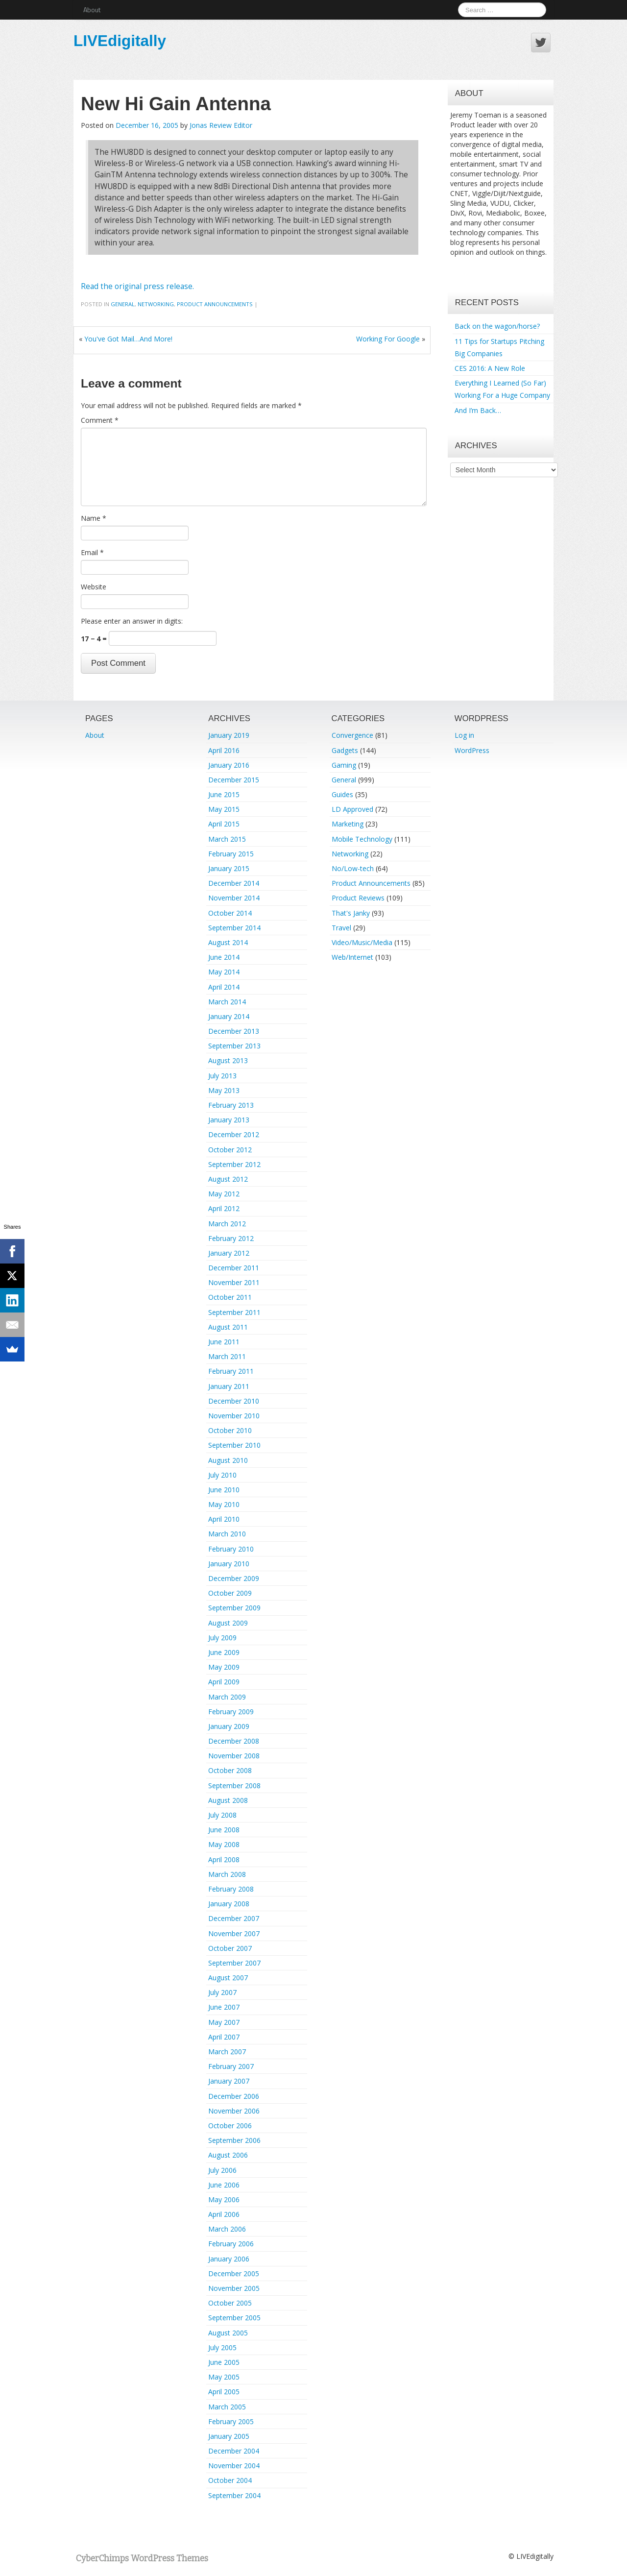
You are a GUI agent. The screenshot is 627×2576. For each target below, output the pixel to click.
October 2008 (230, 1770)
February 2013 (231, 1105)
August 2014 (228, 942)
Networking (156, 304)
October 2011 (230, 1297)
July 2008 (222, 1815)
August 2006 (228, 2155)
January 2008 (228, 1903)
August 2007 (228, 1977)
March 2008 (227, 1874)
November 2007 (234, 1933)
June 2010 (224, 1489)
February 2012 (231, 1238)
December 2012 (233, 1134)
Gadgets (345, 750)
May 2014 (224, 971)
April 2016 (224, 750)
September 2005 (234, 2317)
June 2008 (224, 1829)
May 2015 (224, 809)
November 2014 (234, 897)
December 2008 (233, 1741)
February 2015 (231, 853)
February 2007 (231, 2066)
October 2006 (230, 2125)
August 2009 (228, 1623)
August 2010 (228, 1460)
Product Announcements (215, 304)
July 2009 (222, 1637)
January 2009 (228, 1726)
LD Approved (352, 809)
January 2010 (228, 1563)
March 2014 (227, 1001)
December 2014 (233, 883)
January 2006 (228, 2258)
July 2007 (222, 1992)
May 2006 (224, 2199)
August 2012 (228, 1179)
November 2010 (234, 1415)
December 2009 (233, 1578)
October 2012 (230, 1149)
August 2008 (228, 1800)
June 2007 (224, 2007)
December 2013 (233, 1031)
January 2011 (228, 1386)
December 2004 (233, 2450)
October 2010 (230, 1430)
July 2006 (222, 2170)
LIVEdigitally (119, 40)
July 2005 (222, 2347)
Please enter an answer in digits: (132, 621)
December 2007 (233, 1918)
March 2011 (227, 1356)
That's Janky (351, 913)
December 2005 (233, 2273)
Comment (100, 420)
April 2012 (224, 1208)
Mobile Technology (362, 839)
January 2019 (228, 735)
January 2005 (228, 2436)
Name (93, 518)
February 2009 (231, 1711)
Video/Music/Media (362, 942)
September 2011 (234, 1312)
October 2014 (230, 913)
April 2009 (224, 1681)
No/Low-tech (353, 868)
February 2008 (231, 1889)
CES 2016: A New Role (490, 368)
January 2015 (228, 868)
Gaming (344, 765)
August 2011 (228, 1327)
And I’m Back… (478, 410)
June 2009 (224, 1652)
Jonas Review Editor (221, 125)
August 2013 (228, 1060)
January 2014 (228, 1016)
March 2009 (227, 1696)
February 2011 (231, 1371)
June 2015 (224, 794)
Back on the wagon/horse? (497, 326)
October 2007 (230, 1948)
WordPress (472, 750)
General (123, 304)
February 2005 (231, 2421)
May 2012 (224, 1193)
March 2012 (227, 1223)
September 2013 (234, 1045)
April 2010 (224, 1519)
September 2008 (234, 1785)
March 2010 (227, 1533)
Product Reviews (358, 897)
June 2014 (224, 957)
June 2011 (224, 1341)
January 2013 (228, 1119)
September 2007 (234, 1963)
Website (93, 586)
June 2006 (224, 2184)
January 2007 (228, 2081)
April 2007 (224, 2036)
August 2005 (228, 2332)
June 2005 (224, 2362)
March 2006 (227, 2229)
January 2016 (228, 765)
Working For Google (388, 338)
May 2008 (224, 1844)
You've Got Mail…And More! (128, 338)
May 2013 (224, 1090)
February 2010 (231, 1549)
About (91, 9)
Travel (341, 927)
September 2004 (234, 2495)
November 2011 (234, 1282)
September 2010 (234, 1445)
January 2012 (228, 1253)
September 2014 (234, 927)
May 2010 (224, 1504)
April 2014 (224, 987)
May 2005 (224, 2377)
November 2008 (234, 1755)
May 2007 (224, 2022)
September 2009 (234, 1607)
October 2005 (230, 2303)
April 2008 (224, 1859)
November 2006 (234, 2110)
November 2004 (234, 2465)
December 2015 (233, 779)
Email (92, 552)
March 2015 (227, 839)
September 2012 (234, 1164)
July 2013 (222, 1075)
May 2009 (224, 1667)
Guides (342, 794)
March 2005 (227, 2406)
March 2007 (227, 2051)
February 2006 (231, 2243)
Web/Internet (352, 957)
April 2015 (224, 823)
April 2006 (224, 2214)
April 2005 (224, 2391)
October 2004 (230, 2480)
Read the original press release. (137, 286)
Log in (464, 735)
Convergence (352, 735)
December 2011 (233, 1267)
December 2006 (233, 2096)
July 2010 (222, 1475)
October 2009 (230, 1593)
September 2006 (234, 2140)
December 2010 (233, 1401)
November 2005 (234, 2288)
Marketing (347, 823)
